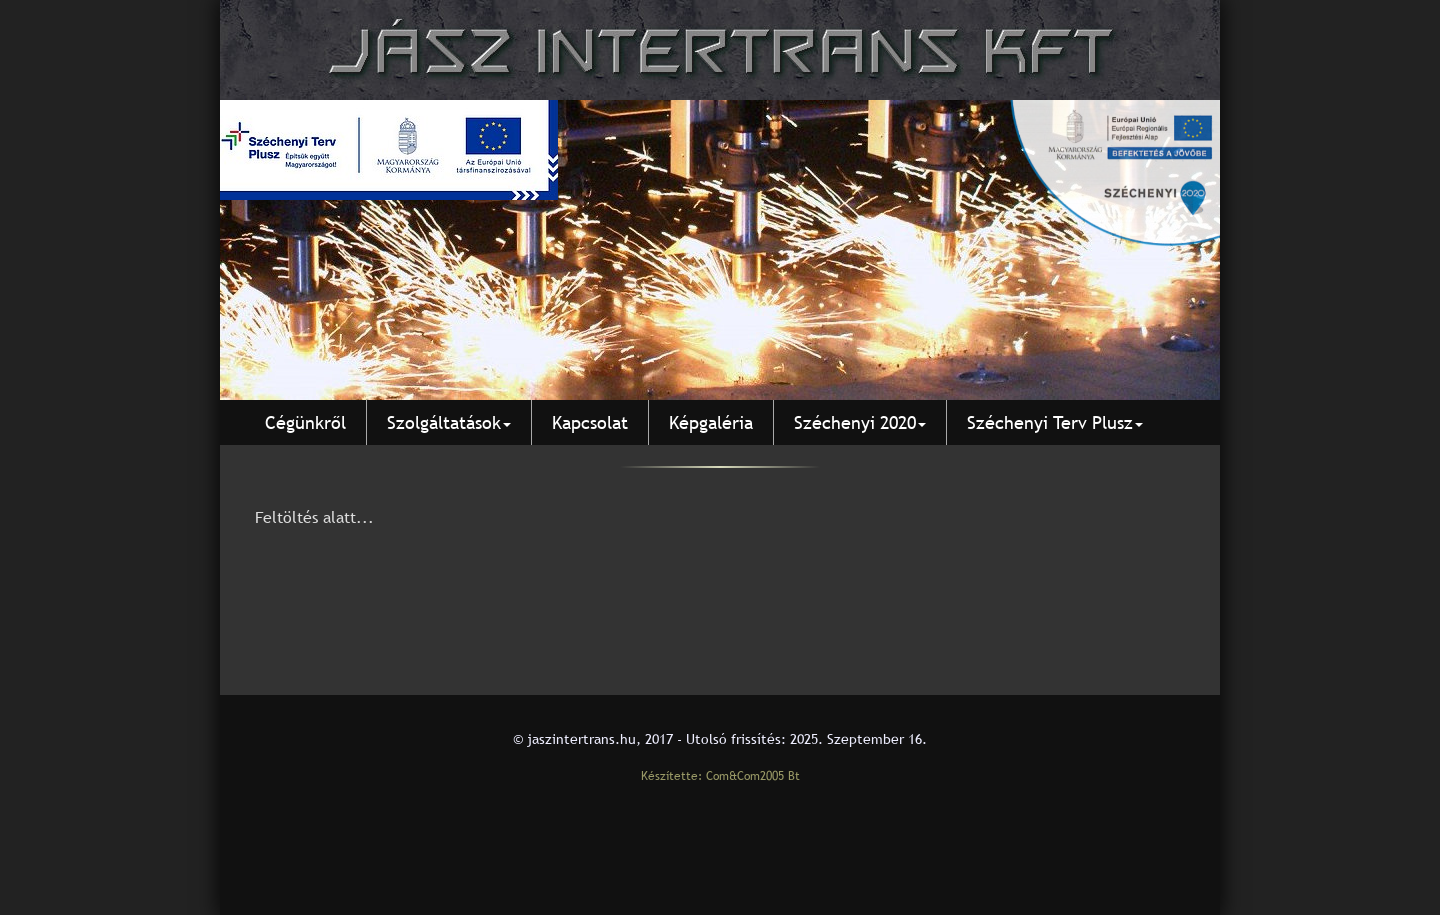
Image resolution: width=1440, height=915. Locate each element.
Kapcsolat (590, 422)
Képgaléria (711, 422)
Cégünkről (305, 422)
